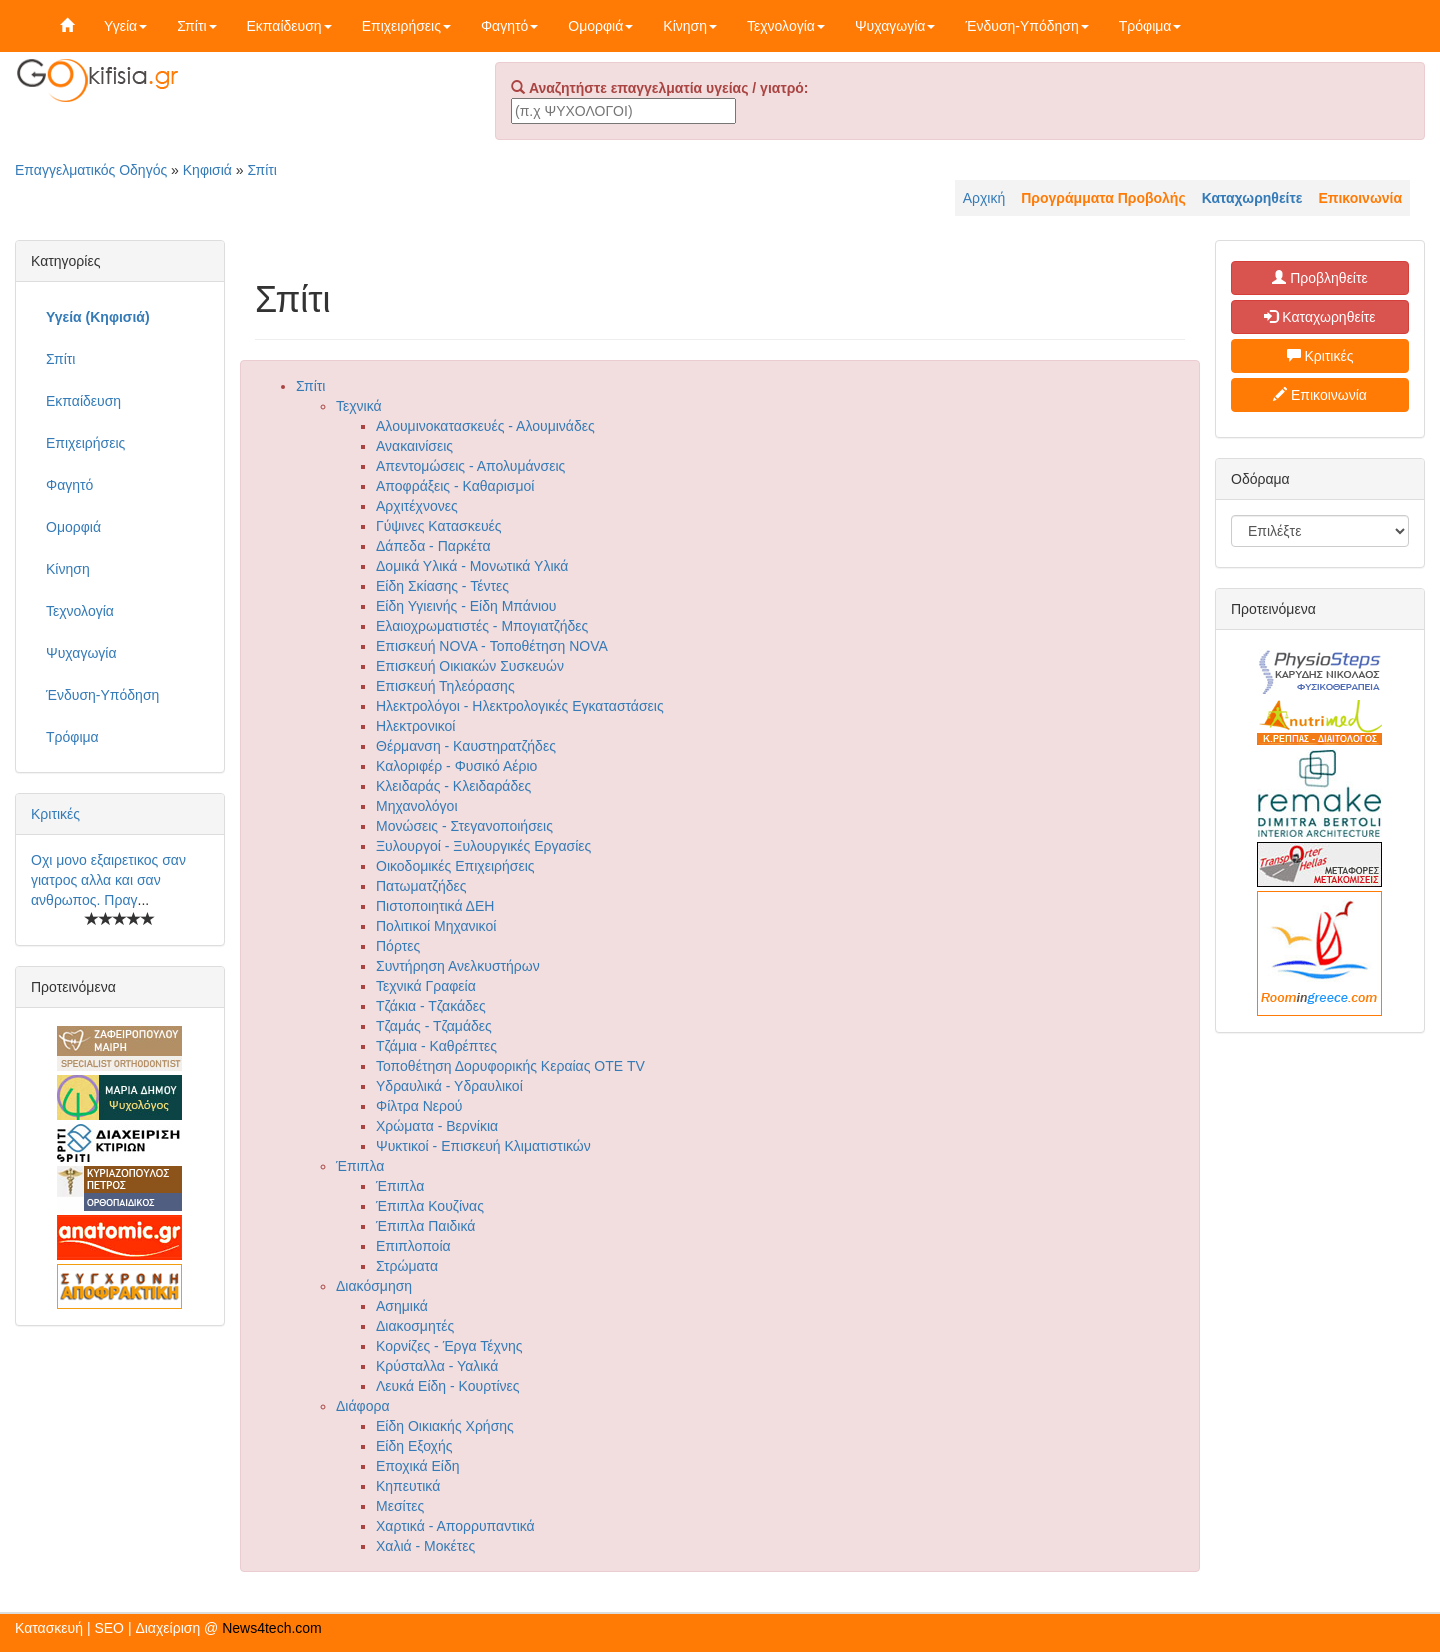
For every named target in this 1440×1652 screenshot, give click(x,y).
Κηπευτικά (408, 1486)
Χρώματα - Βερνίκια (437, 1126)
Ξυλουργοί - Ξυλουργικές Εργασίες (483, 846)
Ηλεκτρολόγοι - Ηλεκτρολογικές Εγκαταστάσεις (520, 706)
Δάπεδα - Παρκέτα (433, 546)
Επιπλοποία (413, 1246)
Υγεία (125, 26)
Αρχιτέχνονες (417, 506)
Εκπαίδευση (289, 26)
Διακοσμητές (415, 1326)
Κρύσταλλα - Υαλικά (437, 1366)
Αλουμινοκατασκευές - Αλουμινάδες (485, 426)
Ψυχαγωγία (895, 26)
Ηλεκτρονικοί (415, 726)
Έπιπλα (360, 1166)
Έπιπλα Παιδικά (425, 1226)
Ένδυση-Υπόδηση (1026, 26)
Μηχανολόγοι (417, 806)
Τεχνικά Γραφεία (426, 986)
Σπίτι (196, 26)
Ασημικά (402, 1306)
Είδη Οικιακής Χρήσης (445, 1426)
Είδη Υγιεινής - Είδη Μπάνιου (466, 606)
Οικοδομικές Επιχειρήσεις (455, 866)
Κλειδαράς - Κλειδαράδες (453, 786)
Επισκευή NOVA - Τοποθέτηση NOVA (492, 646)
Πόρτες (398, 946)
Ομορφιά (600, 26)
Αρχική (984, 198)
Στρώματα (407, 1266)
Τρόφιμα (1150, 26)
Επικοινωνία (1320, 395)
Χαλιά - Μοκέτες (425, 1546)
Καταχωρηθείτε (1319, 317)
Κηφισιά (207, 170)
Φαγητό (509, 26)
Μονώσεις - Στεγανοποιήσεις (464, 826)
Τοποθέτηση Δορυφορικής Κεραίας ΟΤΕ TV (510, 1066)
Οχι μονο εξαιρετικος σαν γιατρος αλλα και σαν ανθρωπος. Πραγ (108, 880)
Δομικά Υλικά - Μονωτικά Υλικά (472, 566)
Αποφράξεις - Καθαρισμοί (455, 486)
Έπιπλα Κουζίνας (430, 1206)
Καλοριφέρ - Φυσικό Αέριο (456, 766)
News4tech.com (272, 1628)
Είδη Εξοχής (414, 1446)
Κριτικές (55, 814)
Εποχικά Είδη (418, 1466)
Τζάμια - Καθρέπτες (436, 1046)
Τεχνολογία (786, 26)
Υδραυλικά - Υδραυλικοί (449, 1086)
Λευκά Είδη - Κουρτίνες (448, 1386)
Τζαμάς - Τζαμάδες (434, 1026)
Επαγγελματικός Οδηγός (91, 170)
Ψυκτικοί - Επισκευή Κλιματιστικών (483, 1146)
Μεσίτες (400, 1506)
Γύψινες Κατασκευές (439, 526)
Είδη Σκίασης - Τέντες (442, 586)
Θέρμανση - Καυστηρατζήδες (466, 746)
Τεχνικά (359, 406)
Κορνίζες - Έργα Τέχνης (449, 1346)
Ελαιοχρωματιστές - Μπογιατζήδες (482, 626)
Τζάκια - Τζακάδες (431, 1006)
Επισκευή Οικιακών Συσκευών (470, 666)
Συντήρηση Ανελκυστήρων (458, 966)
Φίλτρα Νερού (419, 1106)
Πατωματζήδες (421, 886)
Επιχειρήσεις (406, 26)
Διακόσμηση (374, 1286)
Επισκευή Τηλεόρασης (445, 686)
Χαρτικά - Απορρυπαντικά (455, 1526)
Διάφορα (362, 1406)
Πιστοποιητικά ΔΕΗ (435, 906)
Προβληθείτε (1320, 278)
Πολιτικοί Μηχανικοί (436, 926)
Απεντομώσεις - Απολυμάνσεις (470, 466)
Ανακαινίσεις (414, 446)
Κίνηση (690, 26)
